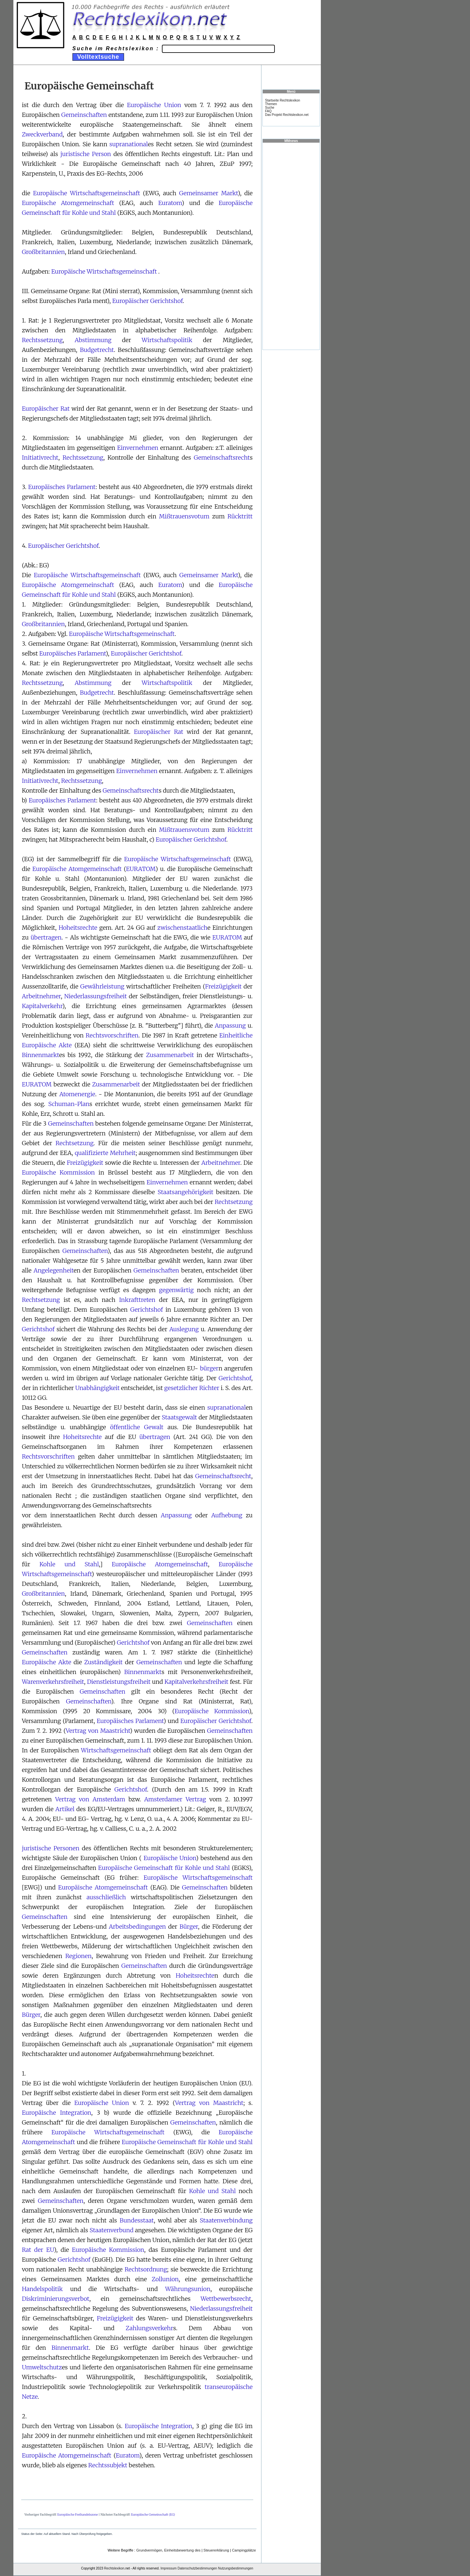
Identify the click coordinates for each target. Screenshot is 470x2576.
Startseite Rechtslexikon (282, 100)
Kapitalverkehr (42, 1006)
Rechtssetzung (42, 340)
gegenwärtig (176, 1290)
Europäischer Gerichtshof (147, 301)
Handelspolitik (42, 2289)
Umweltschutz (42, 2367)
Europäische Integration (56, 2112)
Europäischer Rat (46, 408)
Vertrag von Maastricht (98, 1730)
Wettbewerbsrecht (225, 2298)
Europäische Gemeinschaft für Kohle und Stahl (164, 1868)
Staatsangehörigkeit (185, 1192)
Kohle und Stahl (69, 1564)
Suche (269, 107)
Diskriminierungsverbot (55, 2298)
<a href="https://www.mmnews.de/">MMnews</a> (291, 246)
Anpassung (230, 1025)
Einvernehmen (137, 447)
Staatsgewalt (179, 1417)
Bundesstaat (136, 2220)
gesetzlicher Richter (191, 1388)
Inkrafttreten (137, 1300)
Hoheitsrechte (77, 927)
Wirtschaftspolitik (167, 340)
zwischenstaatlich (182, 927)
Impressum (169, 2568)
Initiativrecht (40, 457)
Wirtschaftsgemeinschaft (116, 1750)
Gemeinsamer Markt (208, 193)
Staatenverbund (111, 2230)
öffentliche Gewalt (137, 1427)
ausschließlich (106, 1897)
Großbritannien (43, 252)
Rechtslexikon (114, 2568)
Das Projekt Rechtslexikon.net (286, 115)
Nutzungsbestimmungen (235, 2568)
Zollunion (165, 2279)
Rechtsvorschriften (112, 1035)
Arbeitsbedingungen (137, 1926)
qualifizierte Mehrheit (105, 1153)
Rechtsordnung (146, 2269)
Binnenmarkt (40, 1055)
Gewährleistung (102, 986)
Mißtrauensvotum (184, 516)
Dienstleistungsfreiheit (118, 1681)
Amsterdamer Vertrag (175, 1799)
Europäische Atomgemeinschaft (68, 203)
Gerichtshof (146, 1309)
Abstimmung (93, 340)
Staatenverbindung (226, 2220)
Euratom (170, 203)
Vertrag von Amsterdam (90, 1799)
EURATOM (140, 869)
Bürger (189, 1926)
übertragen (46, 937)
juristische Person (85, 154)
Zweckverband (42, 134)
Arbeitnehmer (41, 996)
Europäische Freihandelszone (77, 2514)
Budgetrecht (97, 350)
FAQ (268, 111)
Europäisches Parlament (61, 487)
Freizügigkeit (223, 986)
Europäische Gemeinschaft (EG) (153, 2514)
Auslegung (184, 1329)
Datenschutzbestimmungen (197, 2568)
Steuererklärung (216, 2550)
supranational (128, 144)
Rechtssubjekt (107, 2465)
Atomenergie (77, 1094)
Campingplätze (244, 2550)
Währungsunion (188, 2289)
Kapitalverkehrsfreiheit (196, 1681)
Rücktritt (240, 516)
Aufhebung (226, 1515)
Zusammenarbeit (170, 1055)
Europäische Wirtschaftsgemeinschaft (86, 193)
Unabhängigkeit (97, 1388)
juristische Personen (50, 1848)
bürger (209, 1368)
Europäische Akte (46, 1662)
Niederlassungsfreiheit (95, 996)
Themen (271, 104)
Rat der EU (38, 2249)
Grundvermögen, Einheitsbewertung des (168, 2550)
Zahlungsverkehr (149, 2328)
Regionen (78, 1956)
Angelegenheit (54, 1270)
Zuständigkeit (103, 1662)
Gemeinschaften (84, 115)
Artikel (65, 1809)
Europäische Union (154, 105)
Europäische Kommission (58, 1172)
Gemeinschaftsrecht (222, 457)
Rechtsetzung (74, 1143)
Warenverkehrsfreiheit (53, 1681)
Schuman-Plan (68, 1104)
